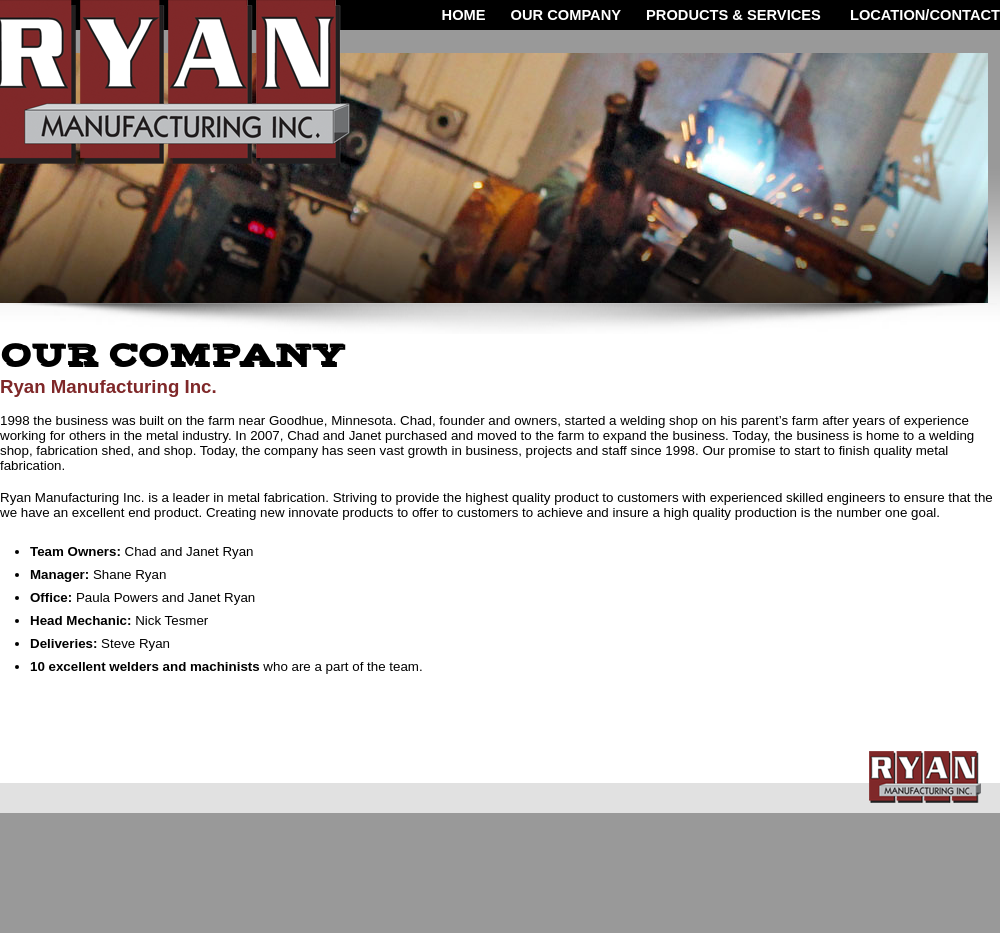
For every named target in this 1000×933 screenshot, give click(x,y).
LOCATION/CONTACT (923, 15)
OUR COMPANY (566, 15)
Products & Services (733, 15)
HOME (464, 15)
